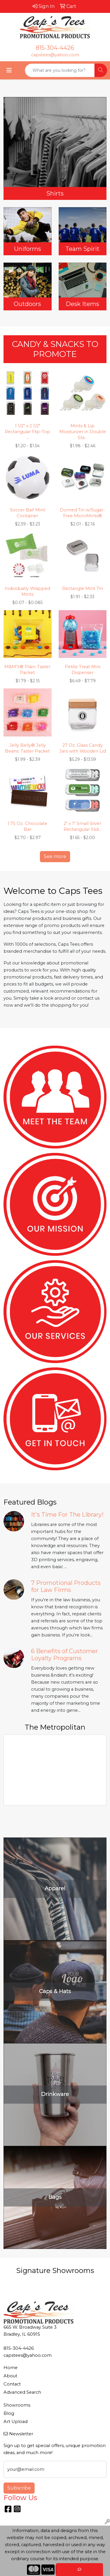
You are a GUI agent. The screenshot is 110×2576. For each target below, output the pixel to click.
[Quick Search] (60, 70)
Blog (9, 2413)
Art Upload (16, 2421)
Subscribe (19, 2488)
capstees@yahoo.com (55, 54)
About (10, 2375)
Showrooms (17, 2405)
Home (11, 2367)
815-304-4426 (55, 47)
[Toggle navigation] (9, 70)
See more (55, 856)
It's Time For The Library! (67, 1514)
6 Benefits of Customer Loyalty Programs (64, 1655)
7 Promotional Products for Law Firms (66, 1586)
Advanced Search (22, 2392)
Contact (12, 2384)
